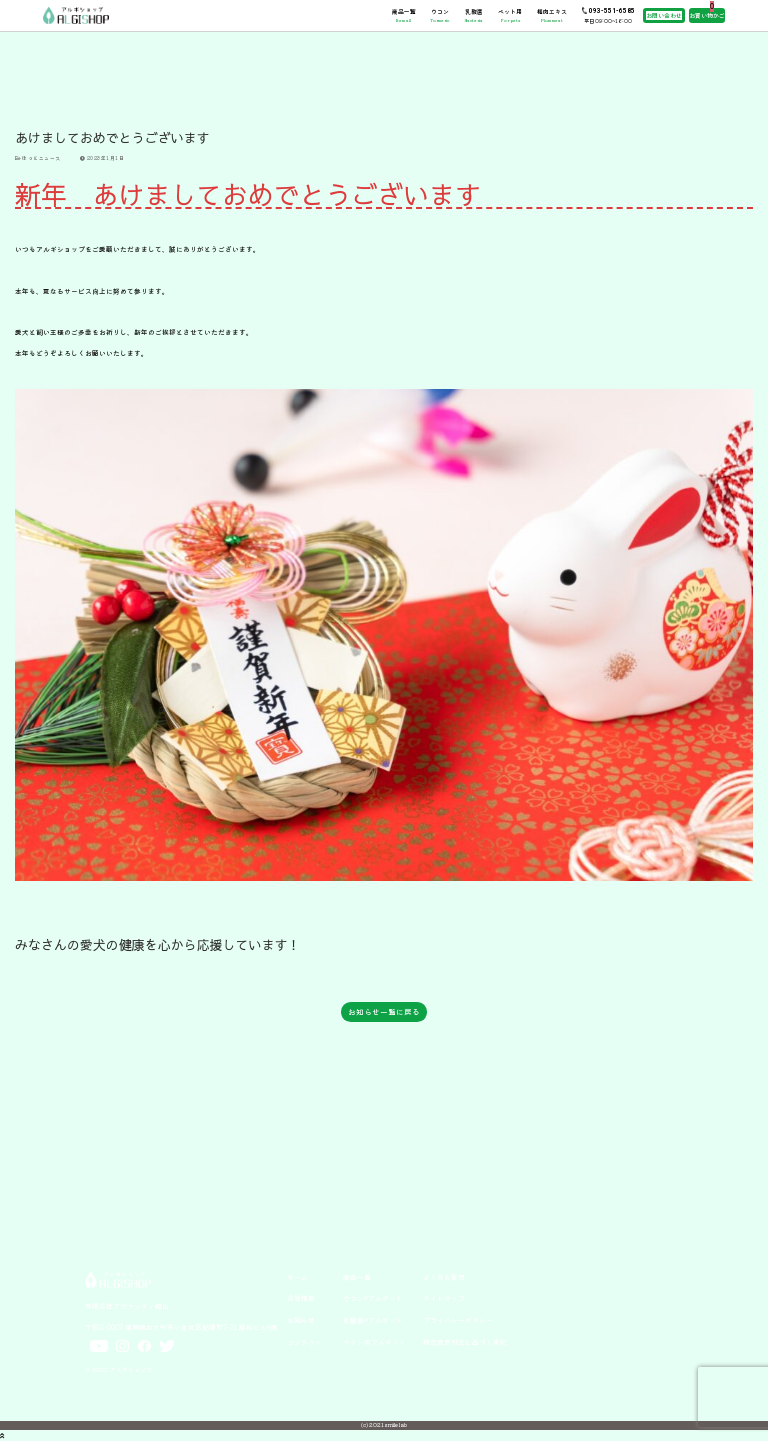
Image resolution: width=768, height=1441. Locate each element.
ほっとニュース (38, 157)
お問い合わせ (664, 15)
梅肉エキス (552, 15)
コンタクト (304, 1342)
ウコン (439, 15)
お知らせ (301, 1320)
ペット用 (510, 15)
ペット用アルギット (374, 1342)
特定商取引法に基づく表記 (465, 1342)
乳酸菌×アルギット (373, 1320)
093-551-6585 (612, 11)
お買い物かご (707, 15)
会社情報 (301, 1298)
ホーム (297, 1277)
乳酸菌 (473, 15)
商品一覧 (404, 15)
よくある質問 (444, 1277)
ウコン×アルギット (373, 1298)
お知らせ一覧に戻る (384, 1011)
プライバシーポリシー (458, 1320)
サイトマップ (444, 1298)
